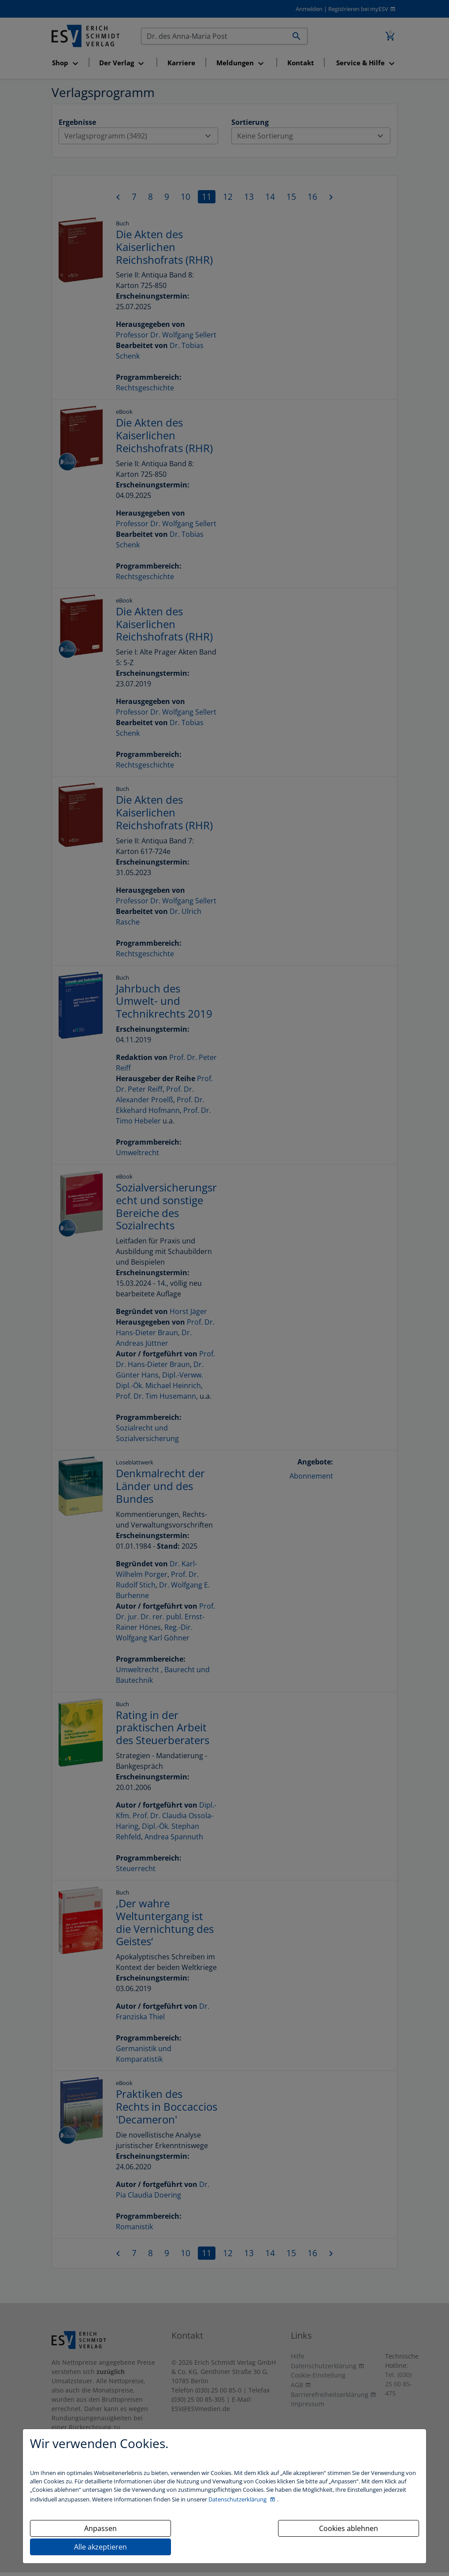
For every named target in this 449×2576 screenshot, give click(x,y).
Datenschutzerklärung (238, 2499)
